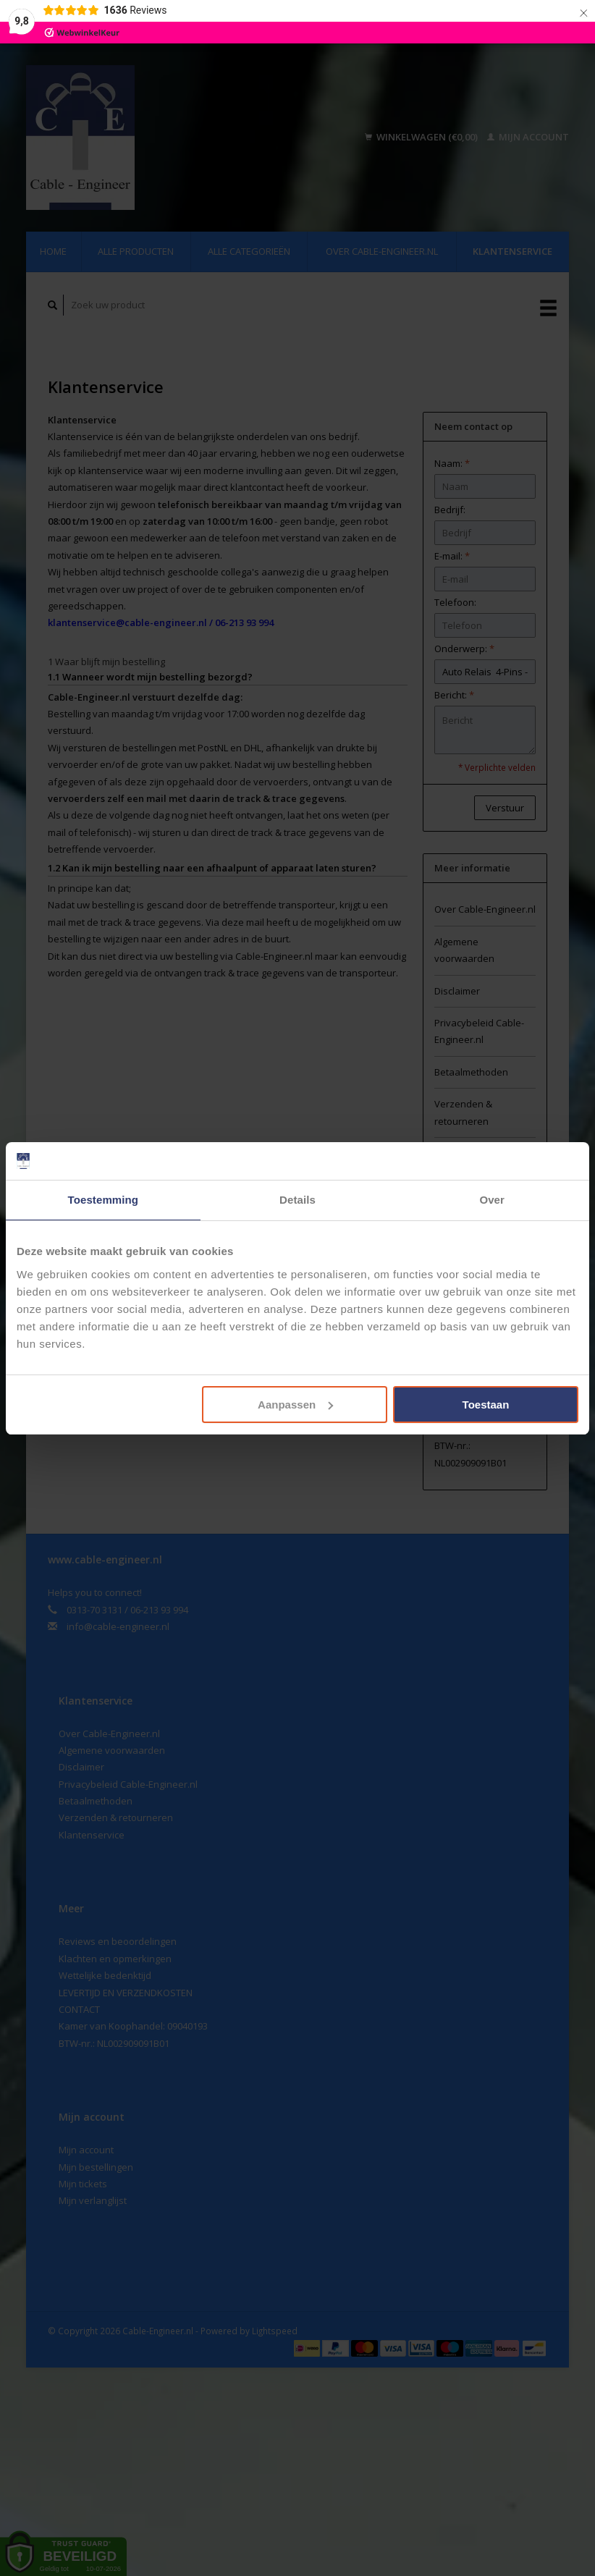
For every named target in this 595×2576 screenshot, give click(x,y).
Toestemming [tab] (103, 1200)
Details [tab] (297, 1200)
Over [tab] (492, 1200)
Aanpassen (295, 1404)
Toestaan (486, 1404)
